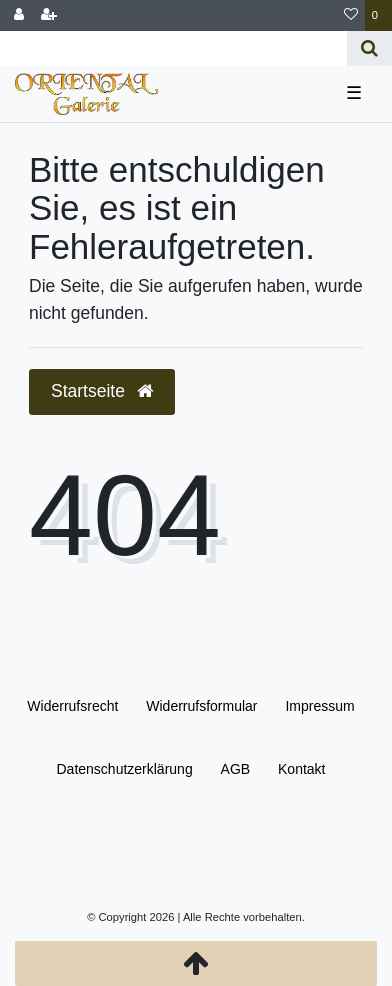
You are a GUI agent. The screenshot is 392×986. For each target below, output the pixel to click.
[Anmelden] (19, 15)
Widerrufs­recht (72, 706)
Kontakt (301, 769)
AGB (236, 769)
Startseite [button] (102, 391)
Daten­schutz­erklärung (124, 769)
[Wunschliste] (351, 15)
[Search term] (173, 48)
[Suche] (369, 48)
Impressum (319, 706)
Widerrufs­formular (201, 706)
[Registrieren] (49, 15)
